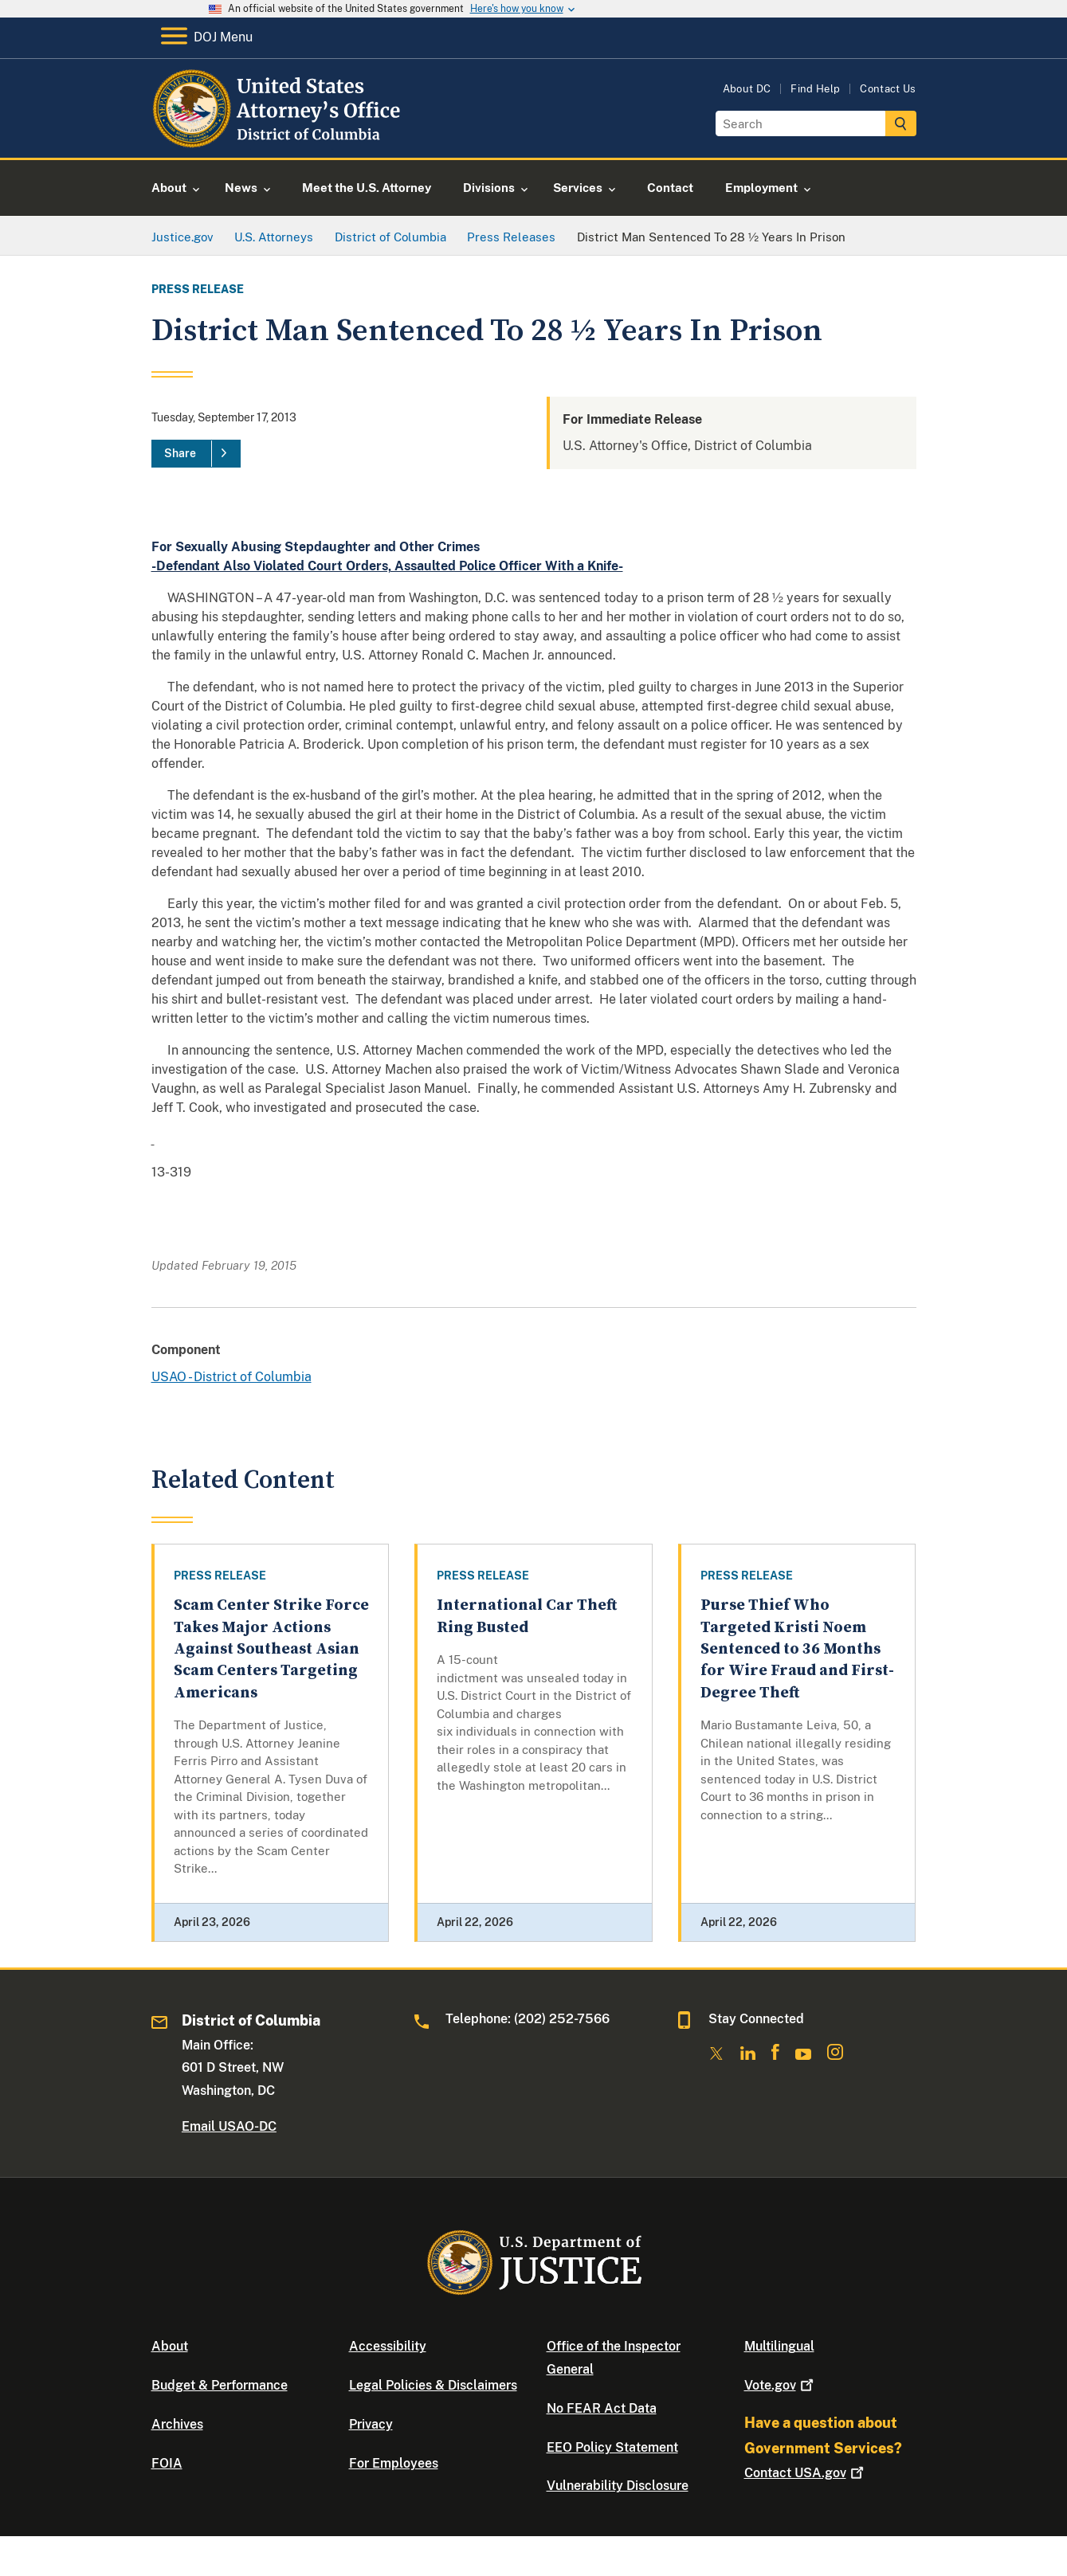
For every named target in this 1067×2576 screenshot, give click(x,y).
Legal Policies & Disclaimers (433, 2385)
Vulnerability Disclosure (617, 2485)
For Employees (393, 2463)
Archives (177, 2424)
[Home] (278, 139)
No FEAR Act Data (602, 2408)
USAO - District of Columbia (231, 1376)
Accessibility (387, 2346)
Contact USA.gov (805, 2472)
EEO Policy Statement (612, 2447)
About (169, 2346)
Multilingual (779, 2346)
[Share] (196, 454)
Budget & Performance (219, 2385)
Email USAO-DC (229, 2126)
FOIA (166, 2463)
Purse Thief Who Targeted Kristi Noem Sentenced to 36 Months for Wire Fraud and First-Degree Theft (797, 1648)
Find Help (815, 89)
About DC (747, 89)
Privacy (371, 2424)
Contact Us (888, 89)
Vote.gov (780, 2385)
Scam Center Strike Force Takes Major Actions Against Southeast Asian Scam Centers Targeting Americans (271, 1648)
